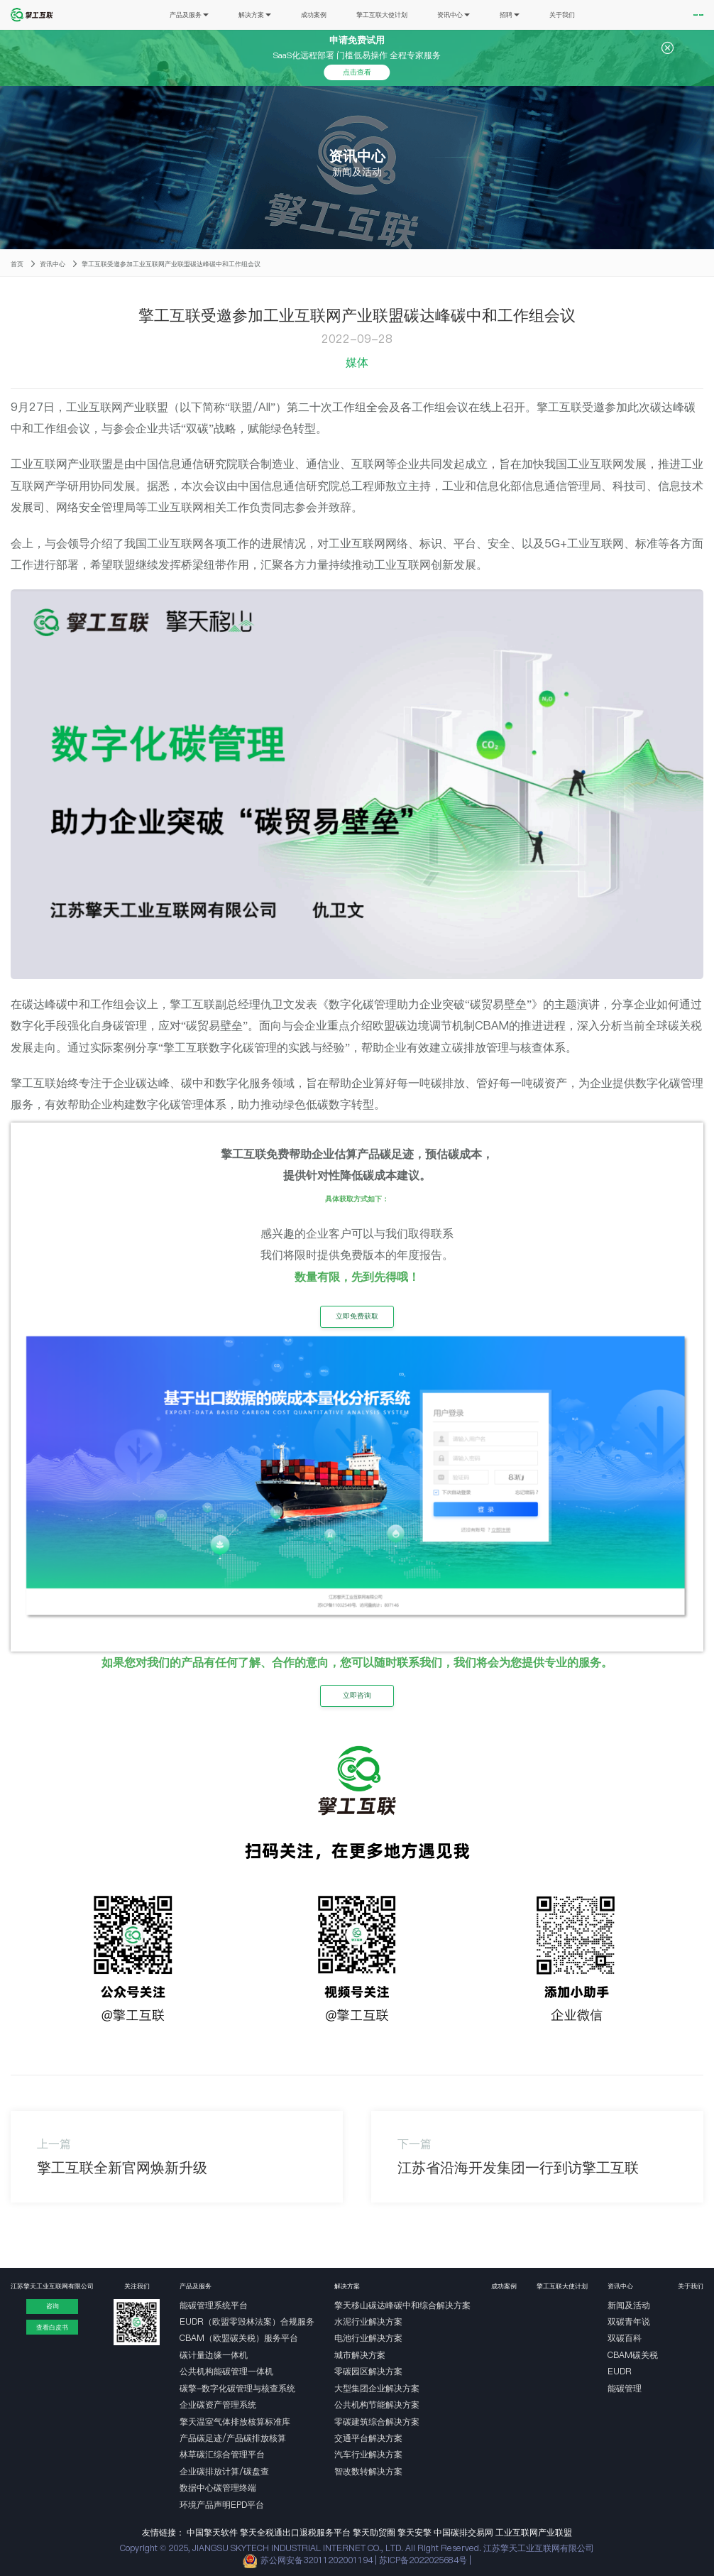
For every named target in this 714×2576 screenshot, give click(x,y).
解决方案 (218, 14)
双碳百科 (625, 2338)
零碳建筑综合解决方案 (376, 2422)
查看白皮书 (52, 2327)
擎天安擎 (414, 2532)
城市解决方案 (359, 2355)
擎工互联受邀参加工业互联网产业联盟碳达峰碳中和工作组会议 (171, 263)
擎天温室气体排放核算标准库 (235, 2422)
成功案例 (277, 14)
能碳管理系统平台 (214, 2305)
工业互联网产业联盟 (533, 2532)
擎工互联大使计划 (344, 14)
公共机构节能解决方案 (376, 2404)
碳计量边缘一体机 (214, 2355)
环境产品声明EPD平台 (222, 2505)
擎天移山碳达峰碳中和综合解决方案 (402, 2305)
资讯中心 (416, 14)
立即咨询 (357, 1695)
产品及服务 (152, 14)
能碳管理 (625, 2388)
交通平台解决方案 (368, 2438)
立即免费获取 (357, 1316)
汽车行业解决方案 (368, 2454)
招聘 (472, 14)
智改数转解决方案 (368, 2471)
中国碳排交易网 (463, 2532)
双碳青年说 (629, 2321)
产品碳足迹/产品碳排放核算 (233, 2438)
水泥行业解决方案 (368, 2321)
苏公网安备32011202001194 (316, 2560)
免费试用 (644, 14)
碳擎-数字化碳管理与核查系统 (237, 2388)
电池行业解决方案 (368, 2338)
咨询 (52, 2305)
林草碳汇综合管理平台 (222, 2454)
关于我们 (524, 14)
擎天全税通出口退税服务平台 (295, 2532)
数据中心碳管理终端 (218, 2488)
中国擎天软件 (212, 2532)
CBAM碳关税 (633, 2355)
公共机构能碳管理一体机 (226, 2371)
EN (687, 14)
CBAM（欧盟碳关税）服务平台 (239, 2338)
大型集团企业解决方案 (376, 2388)
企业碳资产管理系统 (218, 2404)
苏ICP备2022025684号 (424, 2560)
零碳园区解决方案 (368, 2371)
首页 (17, 263)
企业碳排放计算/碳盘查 (224, 2471)
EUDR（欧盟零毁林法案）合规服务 (247, 2321)
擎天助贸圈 (374, 2532)
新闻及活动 (629, 2305)
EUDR (620, 2371)
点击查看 (357, 72)
